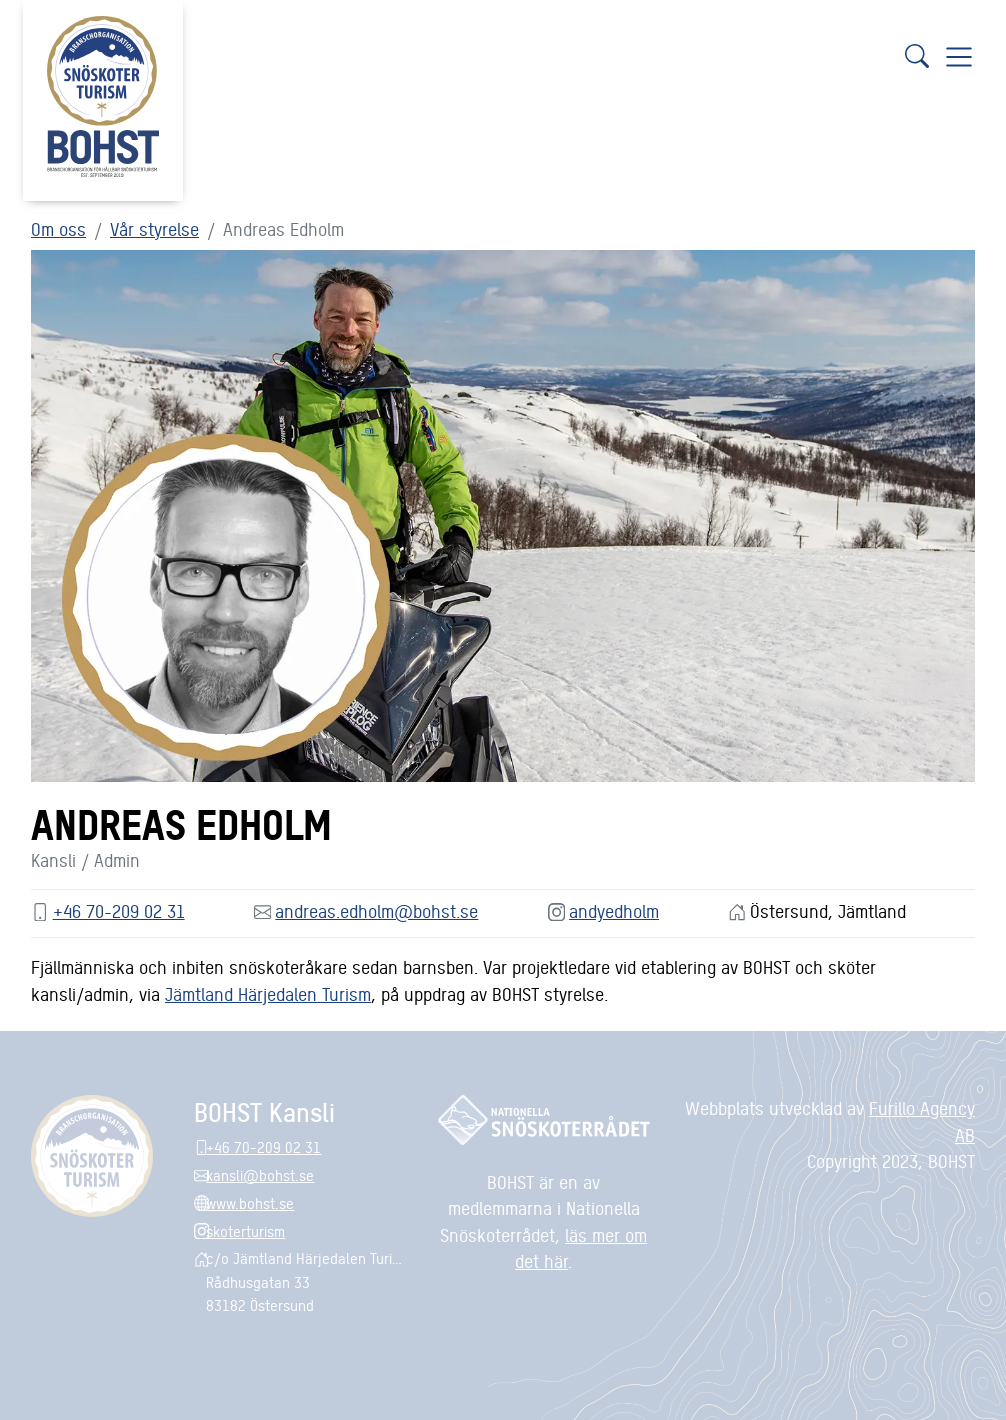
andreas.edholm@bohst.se (376, 910)
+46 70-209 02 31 (119, 910)
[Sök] (917, 56)
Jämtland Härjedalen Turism (268, 993)
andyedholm (614, 910)
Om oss (58, 228)
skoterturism (245, 1230)
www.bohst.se (250, 1202)
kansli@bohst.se (260, 1174)
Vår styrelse (154, 228)
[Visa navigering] (959, 55)
